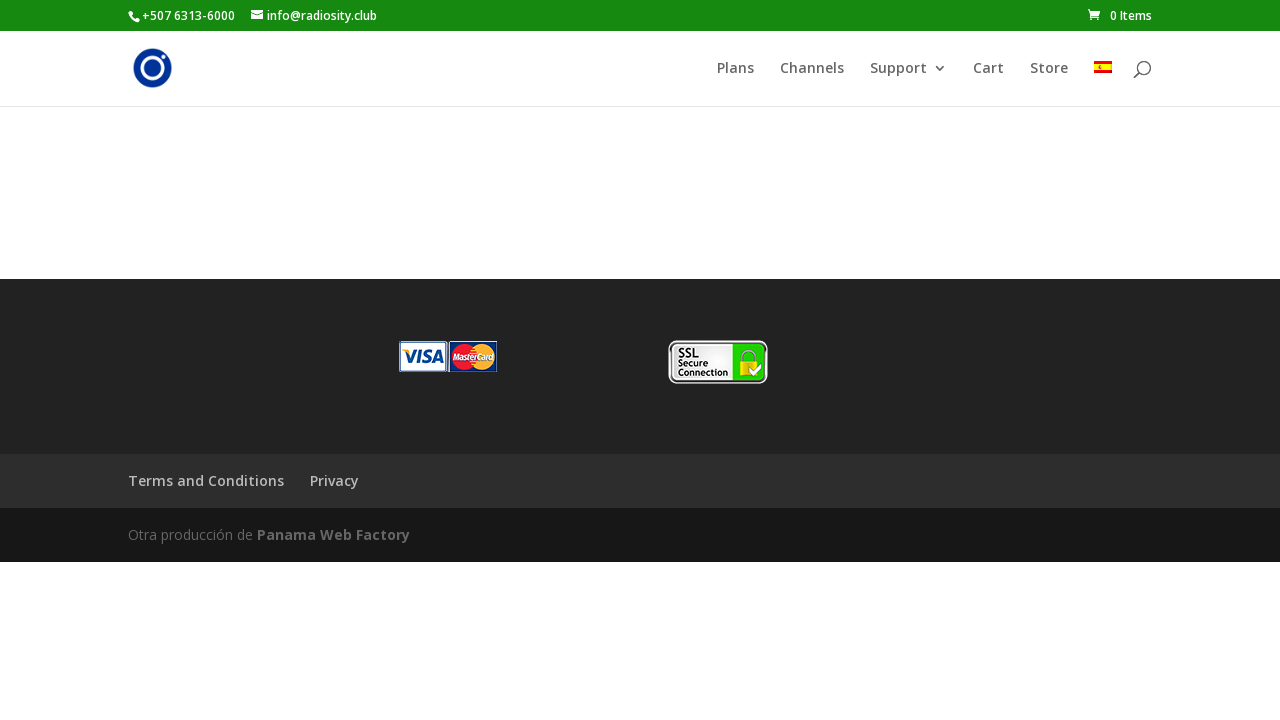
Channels (812, 69)
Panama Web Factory (333, 534)
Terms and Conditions (206, 480)
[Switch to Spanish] (1103, 83)
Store (1049, 69)
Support (898, 69)
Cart (988, 69)
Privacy (334, 480)
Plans (735, 69)
